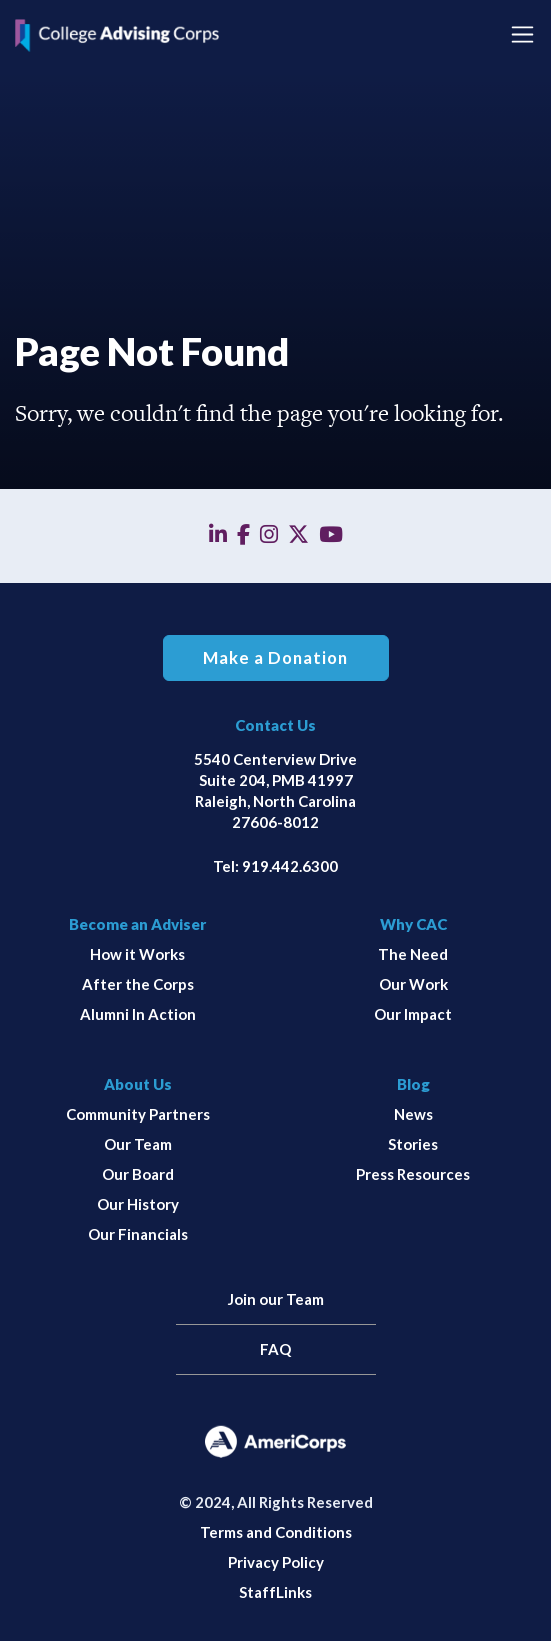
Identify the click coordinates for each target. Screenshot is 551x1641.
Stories (413, 1144)
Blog (413, 1084)
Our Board (138, 1174)
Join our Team (276, 1299)
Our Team (138, 1144)
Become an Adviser (137, 924)
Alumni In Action (138, 1014)
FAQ (275, 1349)
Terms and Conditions (276, 1532)
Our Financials (138, 1234)
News (413, 1114)
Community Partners (138, 1114)
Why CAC (413, 924)
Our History (138, 1204)
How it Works (137, 954)
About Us (138, 1084)
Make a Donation (275, 658)
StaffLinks (275, 1592)
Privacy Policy (276, 1562)
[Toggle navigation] (522, 34)
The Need (413, 954)
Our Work (413, 984)
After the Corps (138, 984)
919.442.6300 (290, 866)
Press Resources (413, 1174)
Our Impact (413, 1014)
